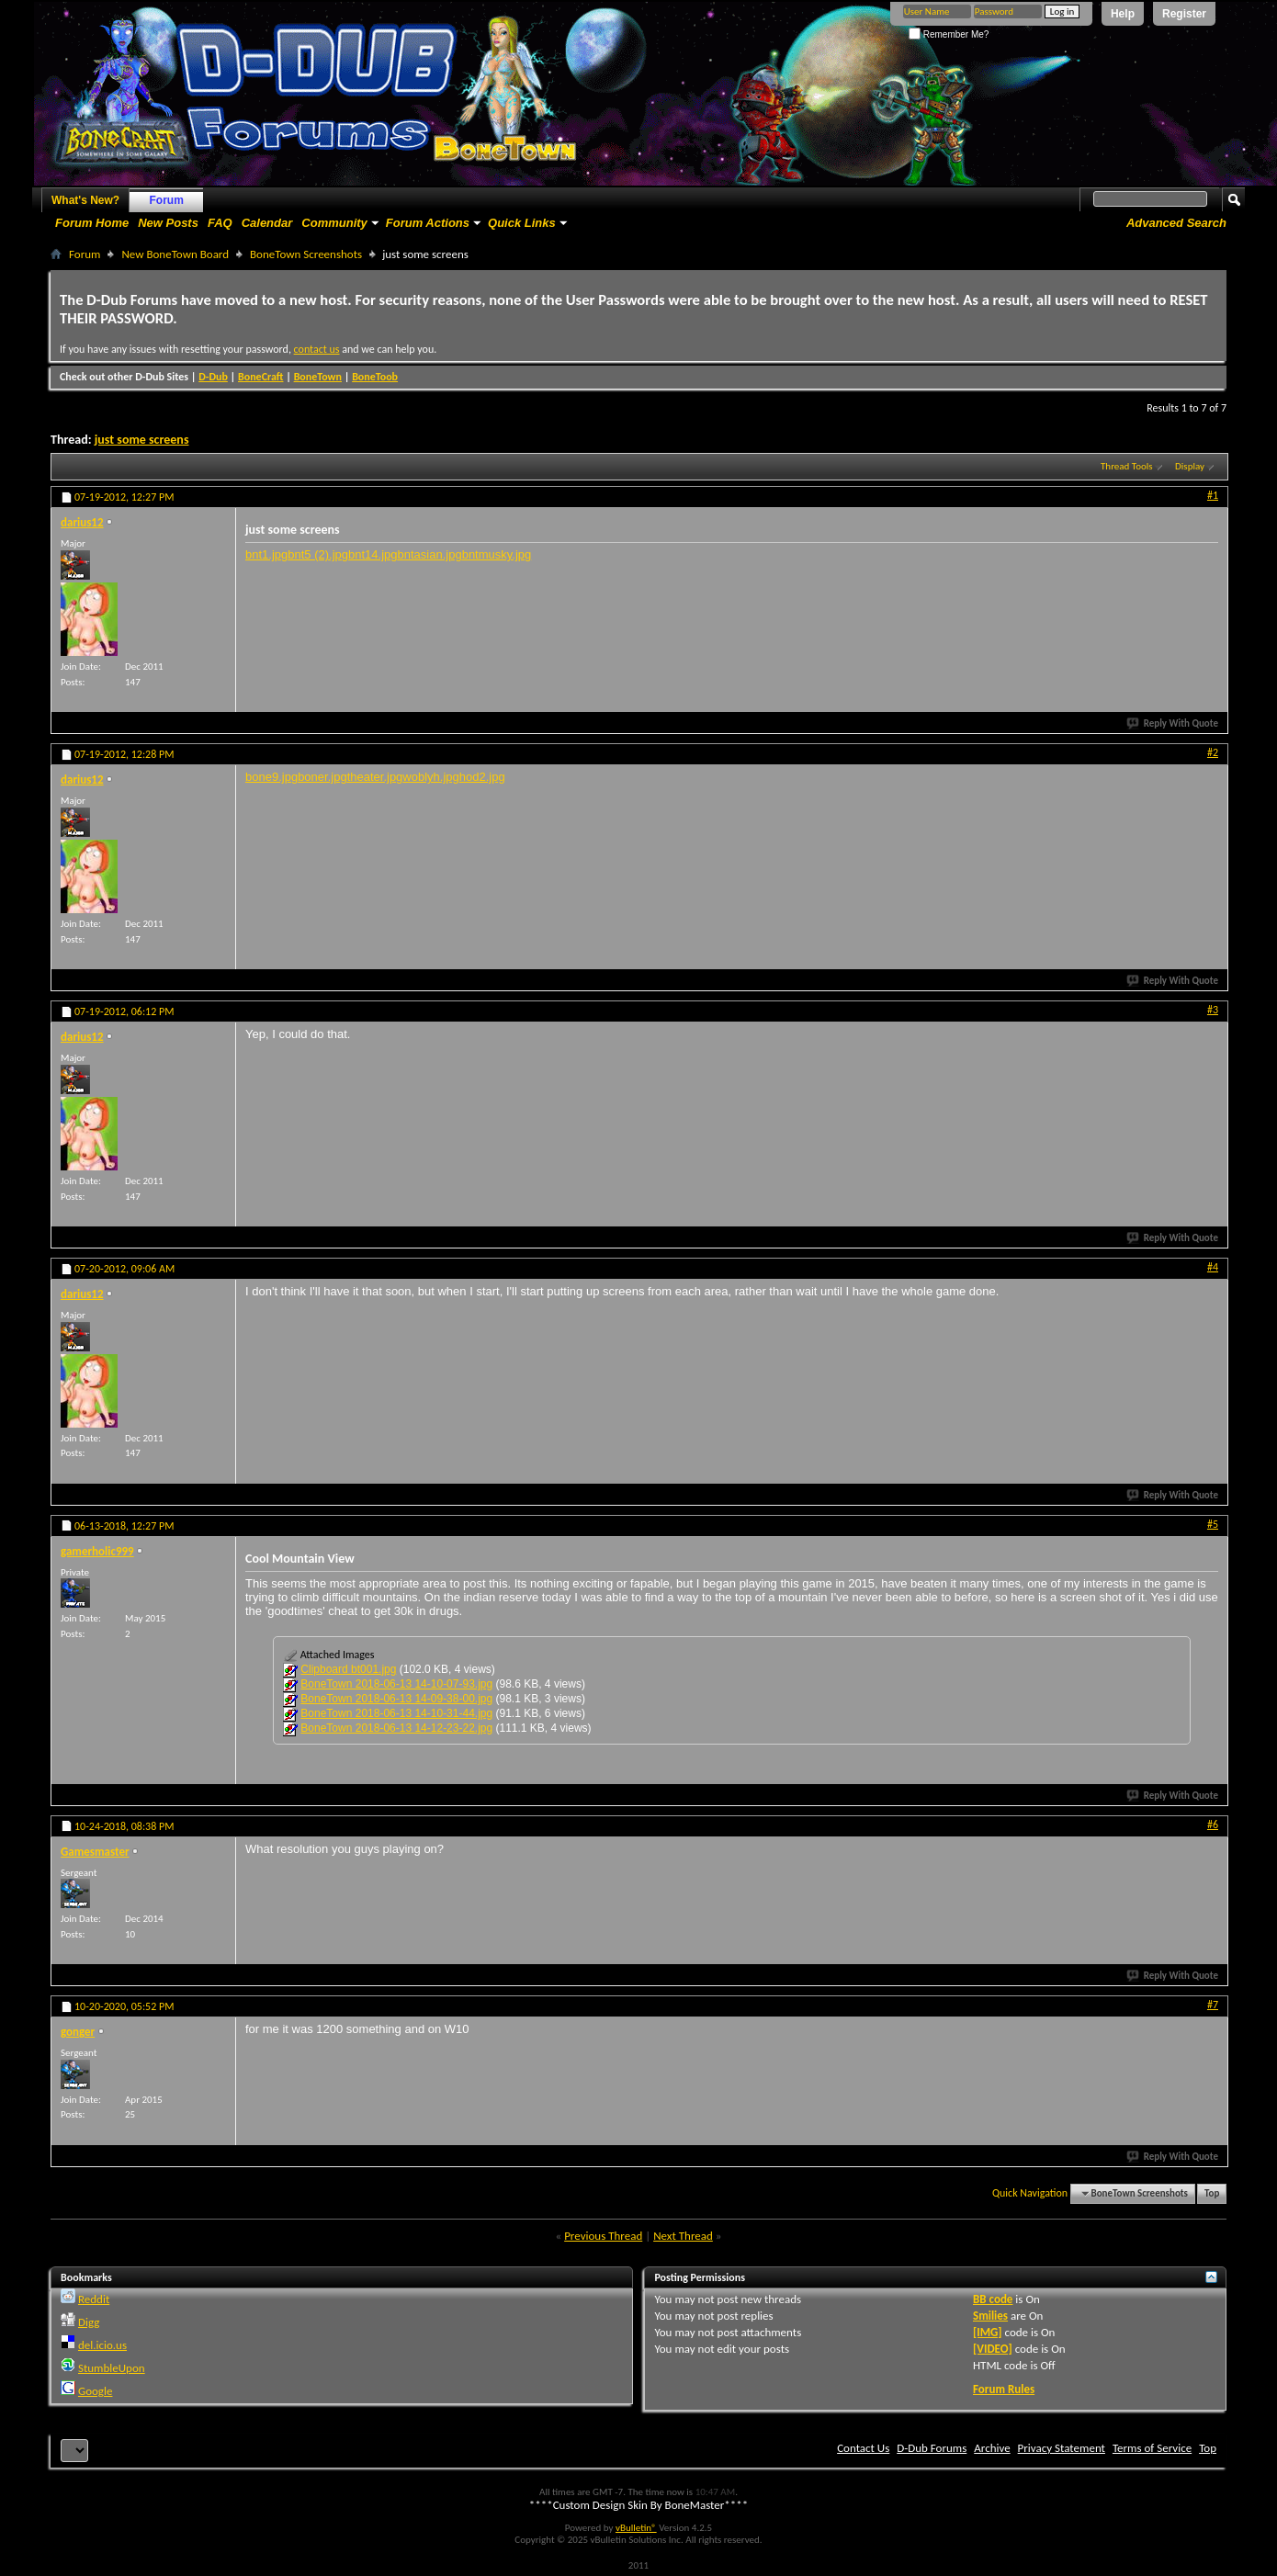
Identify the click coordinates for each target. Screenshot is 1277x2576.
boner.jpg (322, 777)
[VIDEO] (992, 2349)
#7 (1212, 2004)
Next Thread (683, 2236)
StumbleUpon (111, 2368)
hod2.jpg (482, 777)
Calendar (267, 223)
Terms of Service (1152, 2448)
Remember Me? (949, 34)
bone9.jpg (271, 777)
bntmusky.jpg (497, 554)
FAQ (220, 223)
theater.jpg (375, 777)
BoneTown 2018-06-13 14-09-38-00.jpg (396, 1698)
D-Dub (213, 376)
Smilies (990, 2315)
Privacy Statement (1061, 2448)
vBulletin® (636, 2528)
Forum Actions (427, 223)
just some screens (142, 439)
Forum (167, 200)
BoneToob (375, 376)
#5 (1212, 1524)
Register (1184, 13)
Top (1211, 2193)
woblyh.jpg (430, 777)
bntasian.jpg (430, 554)
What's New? (85, 200)
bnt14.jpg (373, 554)
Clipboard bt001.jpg (348, 1669)
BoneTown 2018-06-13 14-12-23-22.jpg (396, 1728)
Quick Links (522, 223)
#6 (1212, 1824)
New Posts (168, 223)
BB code (992, 2299)
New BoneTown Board (175, 254)
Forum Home (92, 223)
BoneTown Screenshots (306, 254)
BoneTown (318, 376)
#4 (1212, 1266)
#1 (1212, 495)
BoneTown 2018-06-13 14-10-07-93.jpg (396, 1684)
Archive (992, 2448)
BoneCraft (261, 376)
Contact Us (863, 2448)
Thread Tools (1127, 466)
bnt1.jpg (266, 554)
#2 (1212, 752)
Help (1123, 13)
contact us (317, 349)
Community (334, 223)
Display (1189, 466)
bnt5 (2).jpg (318, 554)
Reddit (93, 2299)
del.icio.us (102, 2345)
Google (95, 2391)
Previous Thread (603, 2236)
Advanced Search (1176, 223)
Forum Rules (1003, 2389)
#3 (1212, 1009)
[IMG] (987, 2332)
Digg (88, 2322)
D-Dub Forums (931, 2448)
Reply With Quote (1173, 723)
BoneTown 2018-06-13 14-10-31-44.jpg (396, 1713)
